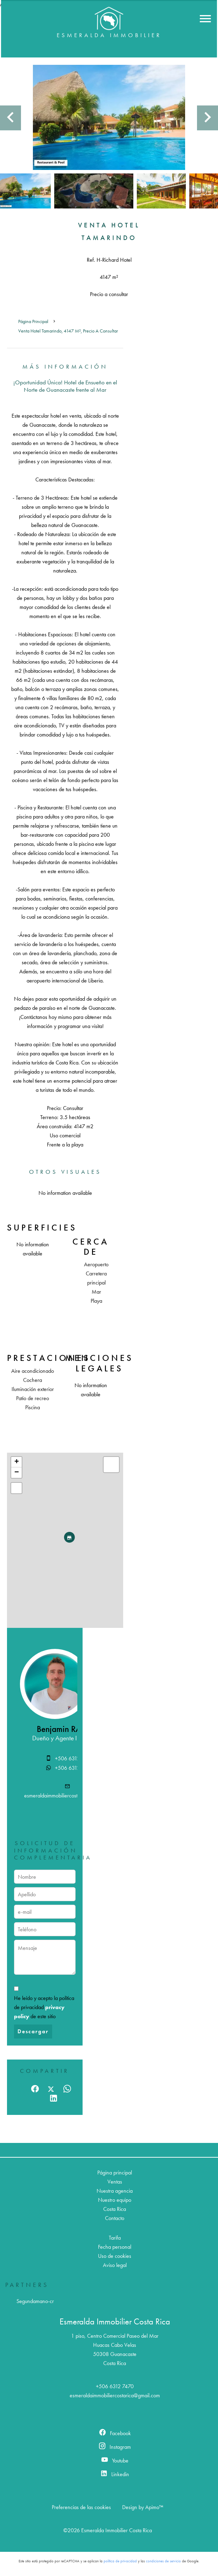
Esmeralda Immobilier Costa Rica (114, 2321)
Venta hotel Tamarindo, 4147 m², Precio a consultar (68, 331)
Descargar (33, 2031)
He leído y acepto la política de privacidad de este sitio (44, 2007)
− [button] (16, 1472)
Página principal (33, 321)
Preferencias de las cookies (81, 2507)
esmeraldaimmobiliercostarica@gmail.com (69, 1795)
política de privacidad (120, 2561)
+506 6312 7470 (74, 1758)
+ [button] (16, 1462)
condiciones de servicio (163, 2561)
